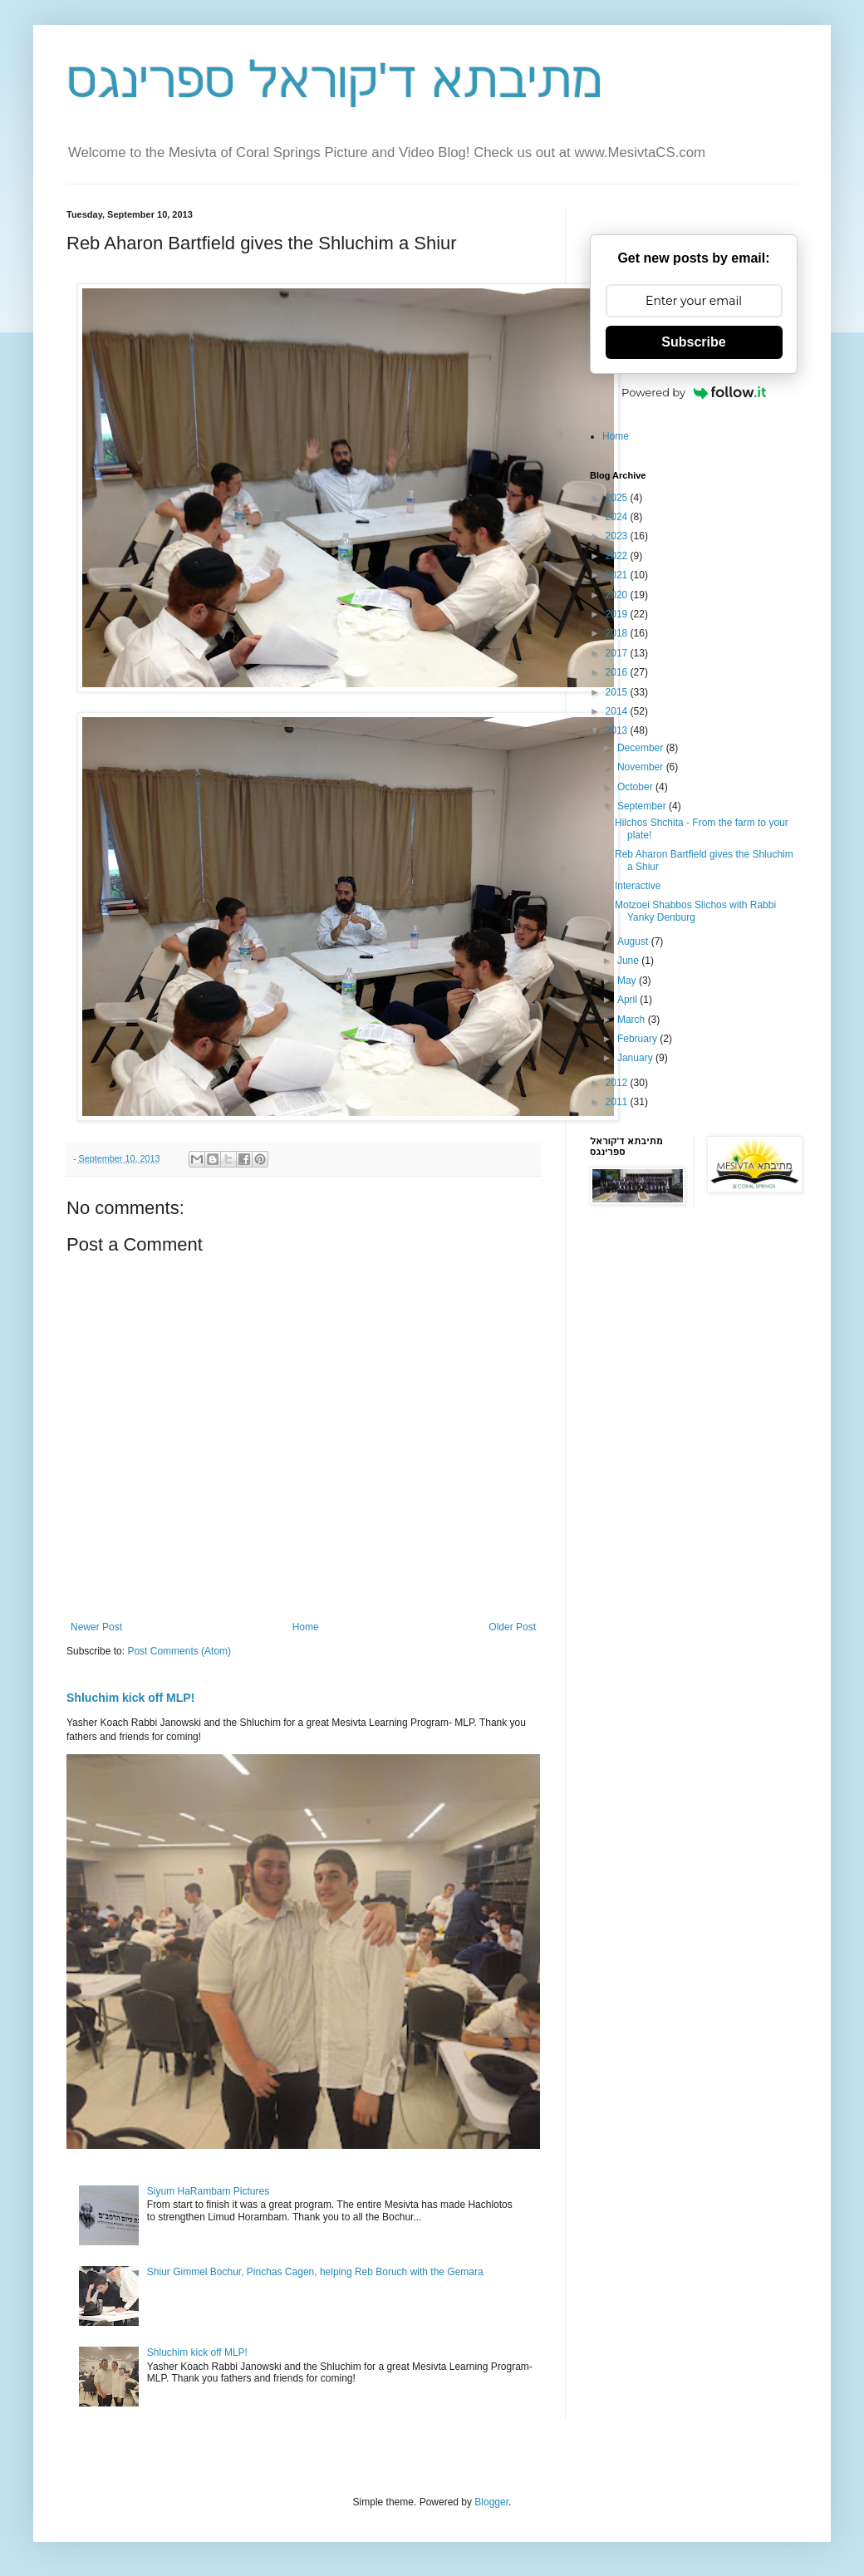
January (636, 1058)
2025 (618, 498)
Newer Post (96, 1627)
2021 (618, 575)
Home (305, 1627)
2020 (618, 595)
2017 (618, 653)
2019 (618, 614)
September (643, 806)
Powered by (693, 392)
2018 (618, 633)
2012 (618, 1083)
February (638, 1039)
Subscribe (693, 342)
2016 (618, 672)
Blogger (491, 2502)
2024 (618, 517)
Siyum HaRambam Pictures (208, 2191)
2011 (618, 1102)
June (629, 960)
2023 (618, 536)
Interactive (637, 886)
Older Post (512, 1627)
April (628, 999)
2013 (618, 730)
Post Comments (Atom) (179, 1651)
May (628, 980)
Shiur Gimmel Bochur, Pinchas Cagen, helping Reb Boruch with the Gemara (315, 2272)
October (636, 787)
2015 (618, 692)
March (632, 1019)
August (634, 941)
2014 (618, 711)
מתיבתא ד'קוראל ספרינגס (334, 80)
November (641, 767)
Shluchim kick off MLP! (130, 1697)
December (641, 748)
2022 (618, 556)
